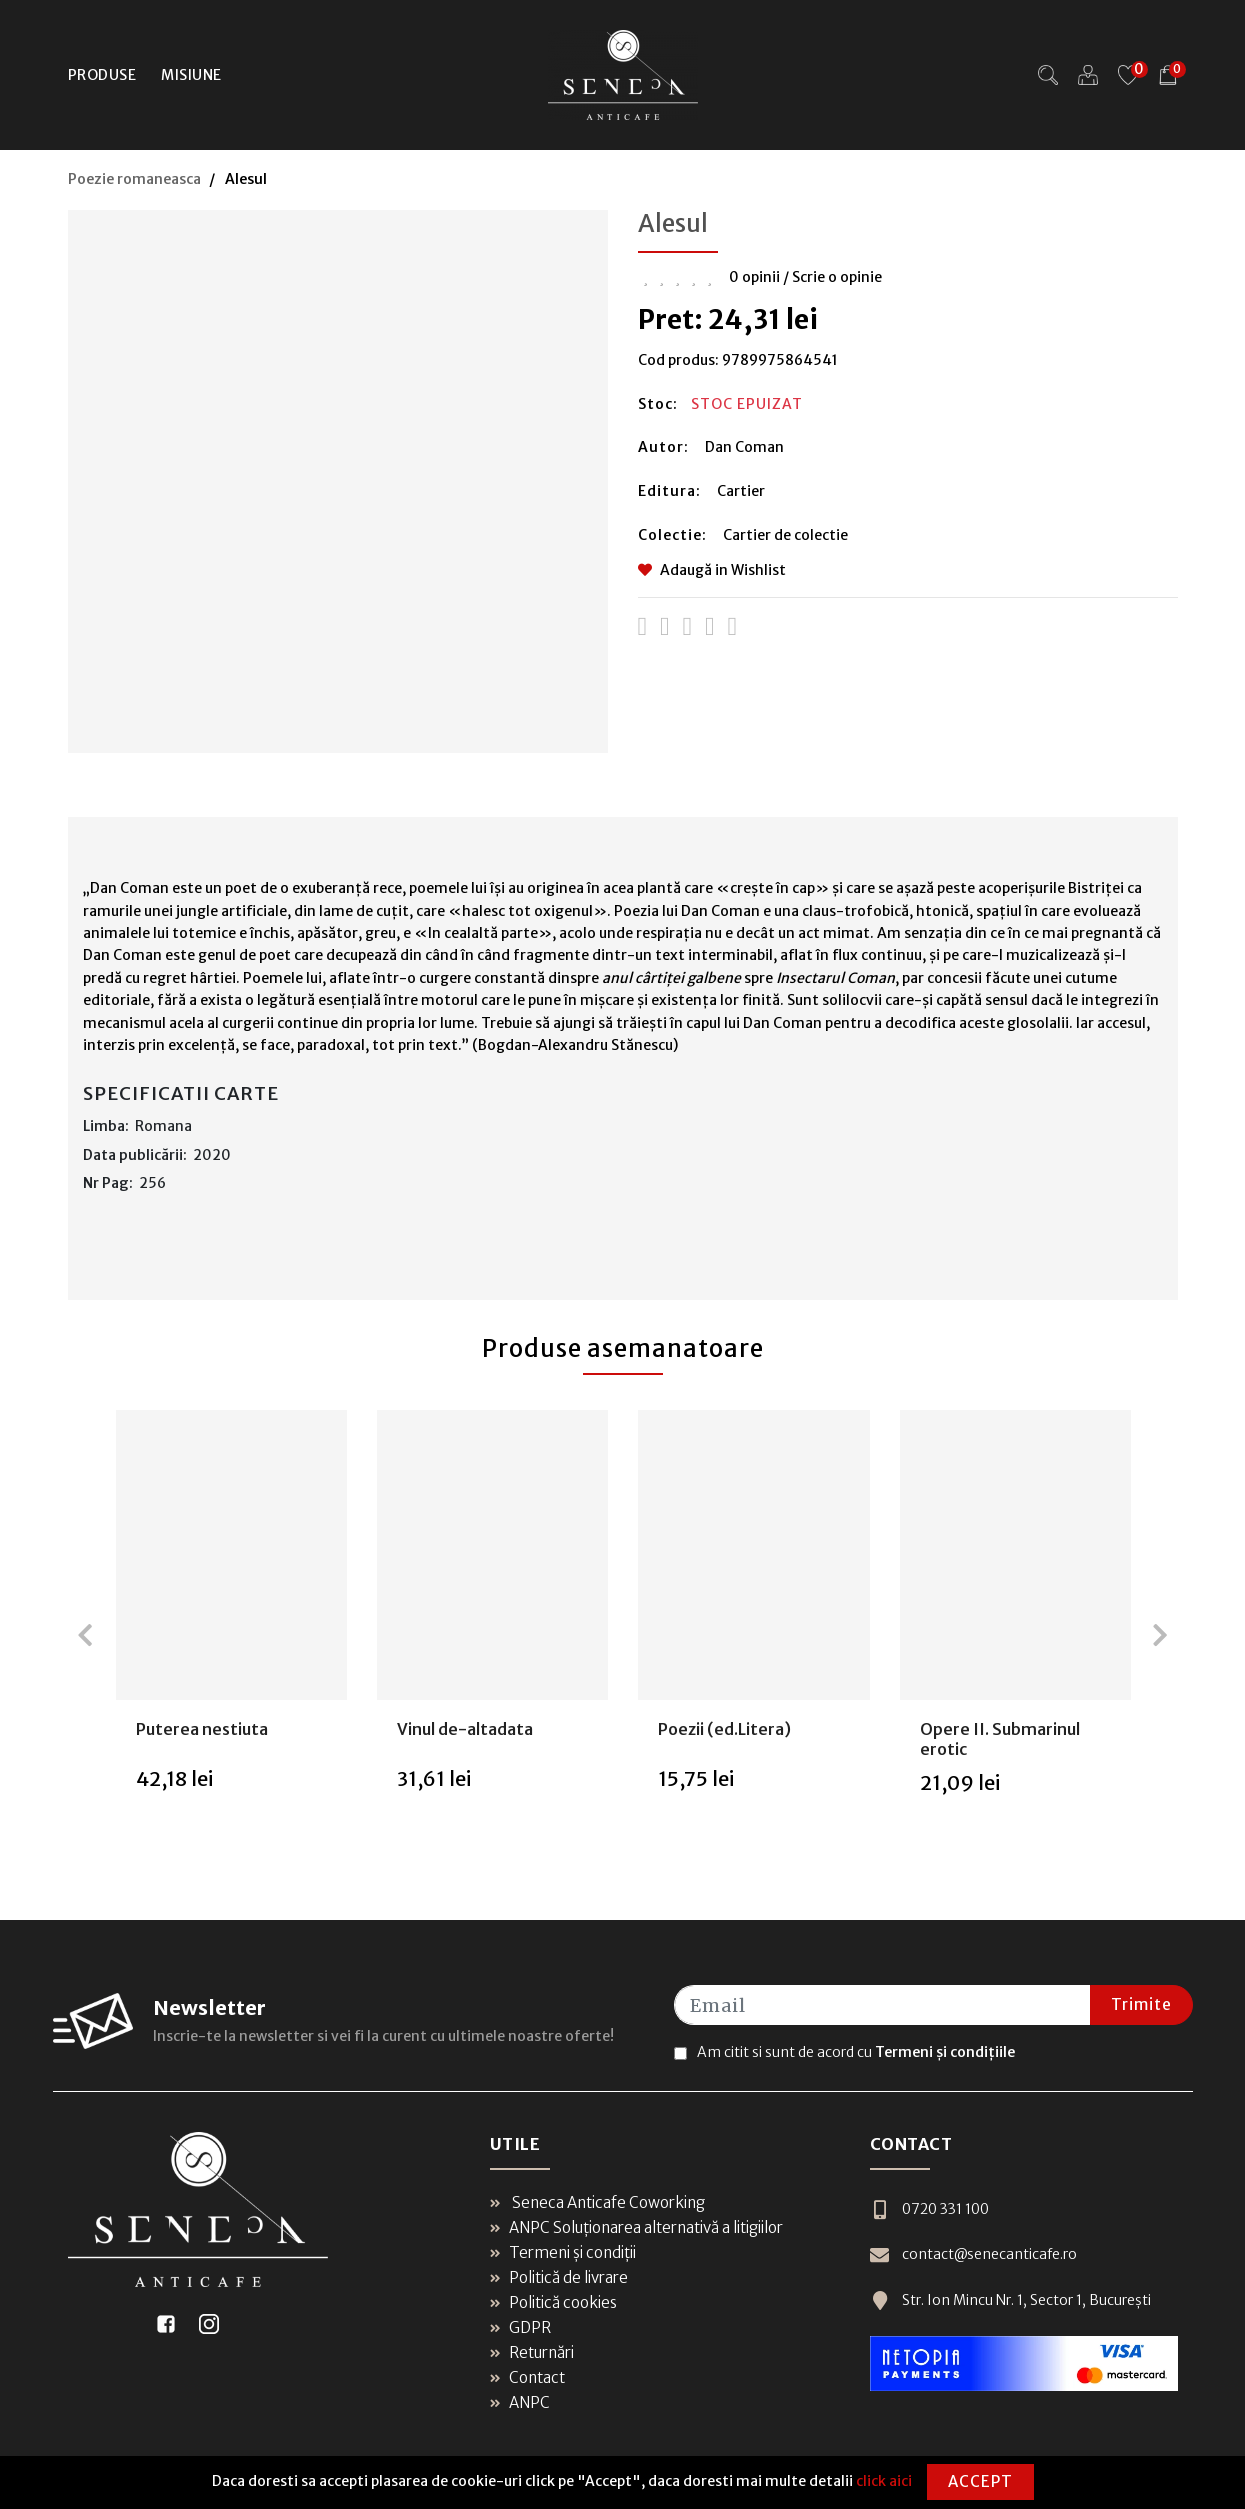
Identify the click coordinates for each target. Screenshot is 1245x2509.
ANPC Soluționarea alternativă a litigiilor (636, 2227)
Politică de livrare (559, 2277)
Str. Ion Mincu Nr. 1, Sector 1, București (1010, 2300)
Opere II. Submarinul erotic (1000, 1738)
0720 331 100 (929, 2209)
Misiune (191, 75)
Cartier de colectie (785, 535)
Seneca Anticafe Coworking (597, 2202)
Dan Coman (744, 447)
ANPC (520, 2402)
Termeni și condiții (563, 2252)
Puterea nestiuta (202, 1729)
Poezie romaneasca (134, 179)
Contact (527, 2377)
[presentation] (85, 1635)
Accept (980, 2481)
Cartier (741, 491)
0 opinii (754, 277)
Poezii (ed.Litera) (724, 1729)
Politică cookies (553, 2302)
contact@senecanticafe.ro (973, 2254)
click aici (884, 2481)
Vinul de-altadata (465, 1729)
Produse (102, 75)
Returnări (532, 2352)
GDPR (520, 2327)
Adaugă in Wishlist (712, 570)
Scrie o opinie (837, 277)
